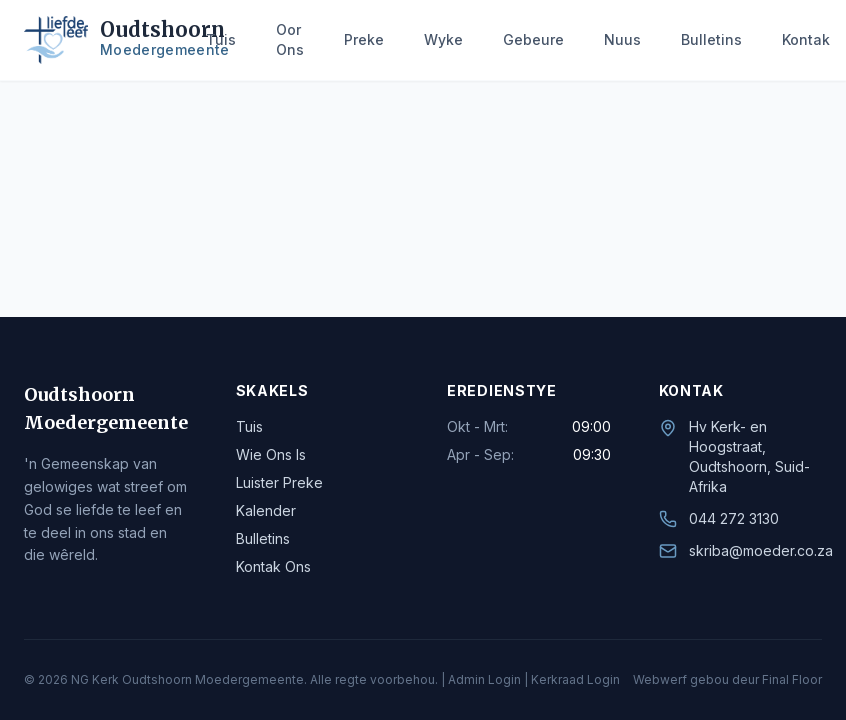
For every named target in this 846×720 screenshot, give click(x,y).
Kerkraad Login (575, 679)
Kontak (806, 39)
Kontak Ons (273, 566)
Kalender (266, 510)
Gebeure (533, 39)
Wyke (443, 39)
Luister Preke (279, 482)
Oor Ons (290, 39)
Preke (364, 39)
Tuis (221, 39)
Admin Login (484, 679)
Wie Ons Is (271, 454)
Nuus (622, 39)
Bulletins (711, 39)
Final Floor (792, 679)
